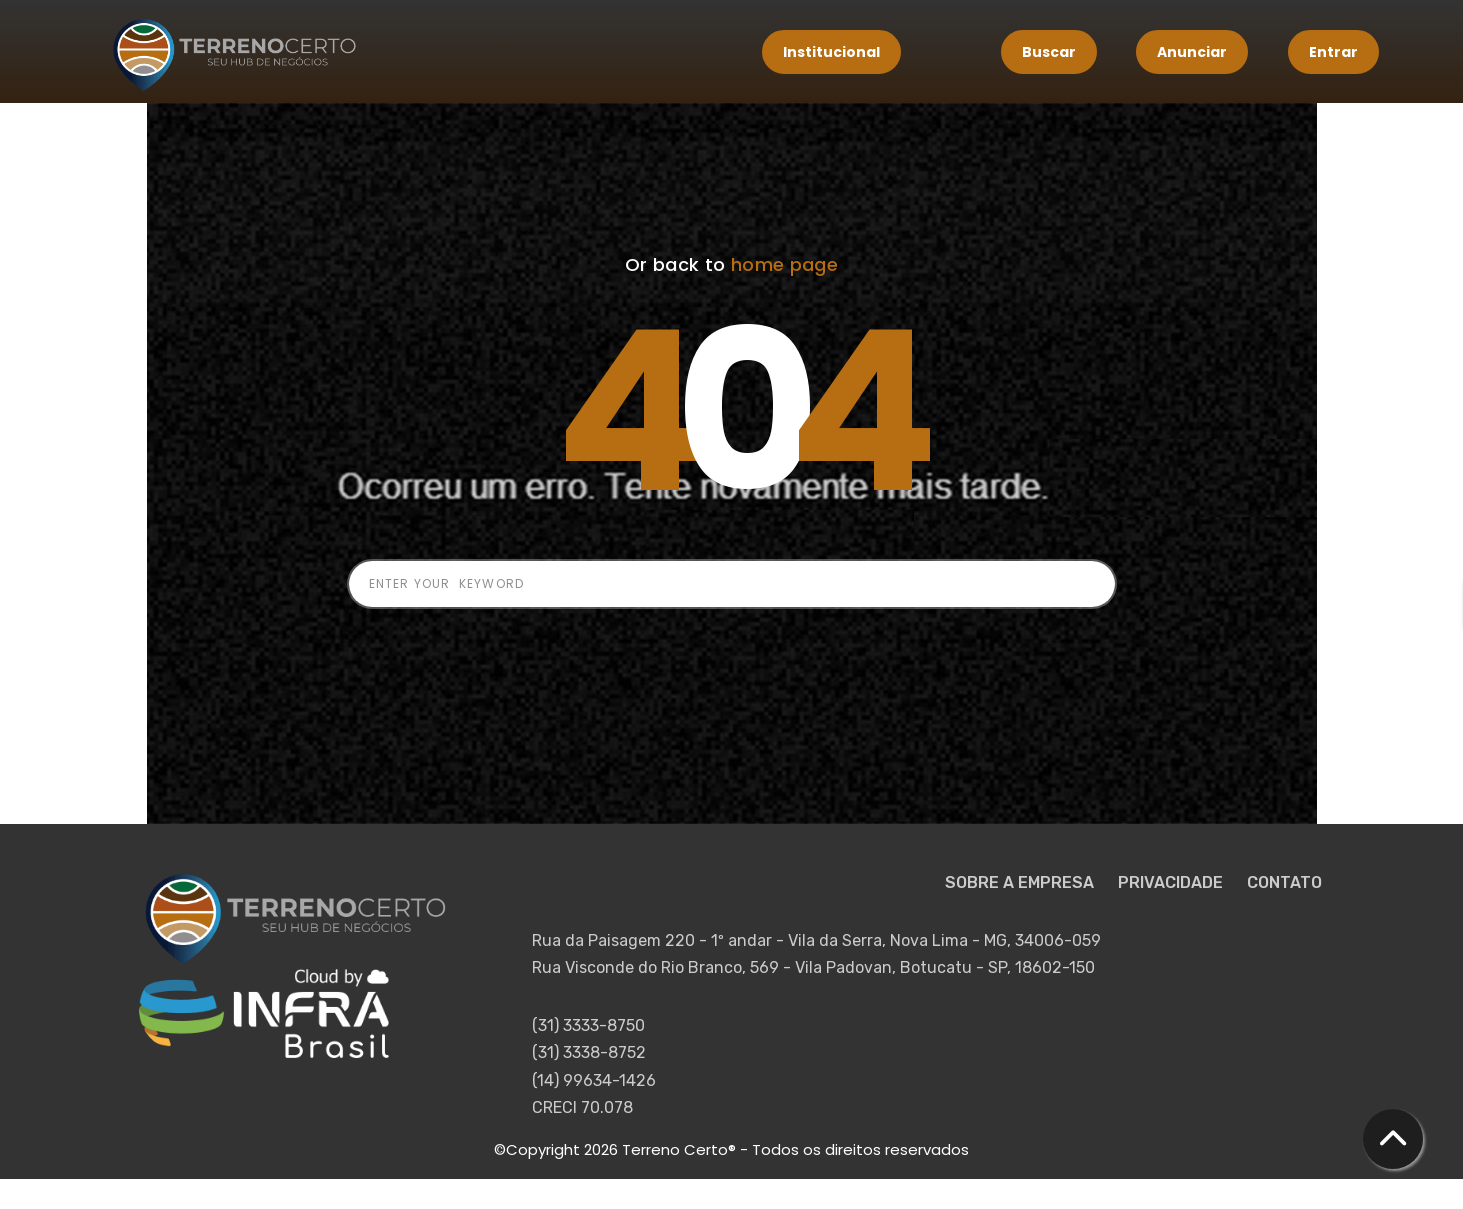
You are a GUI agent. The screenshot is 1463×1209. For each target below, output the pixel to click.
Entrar (1333, 52)
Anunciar (1192, 52)
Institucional (831, 52)
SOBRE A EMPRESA (1021, 882)
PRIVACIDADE (1172, 882)
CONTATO (1284, 882)
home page (784, 264)
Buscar (1049, 52)
